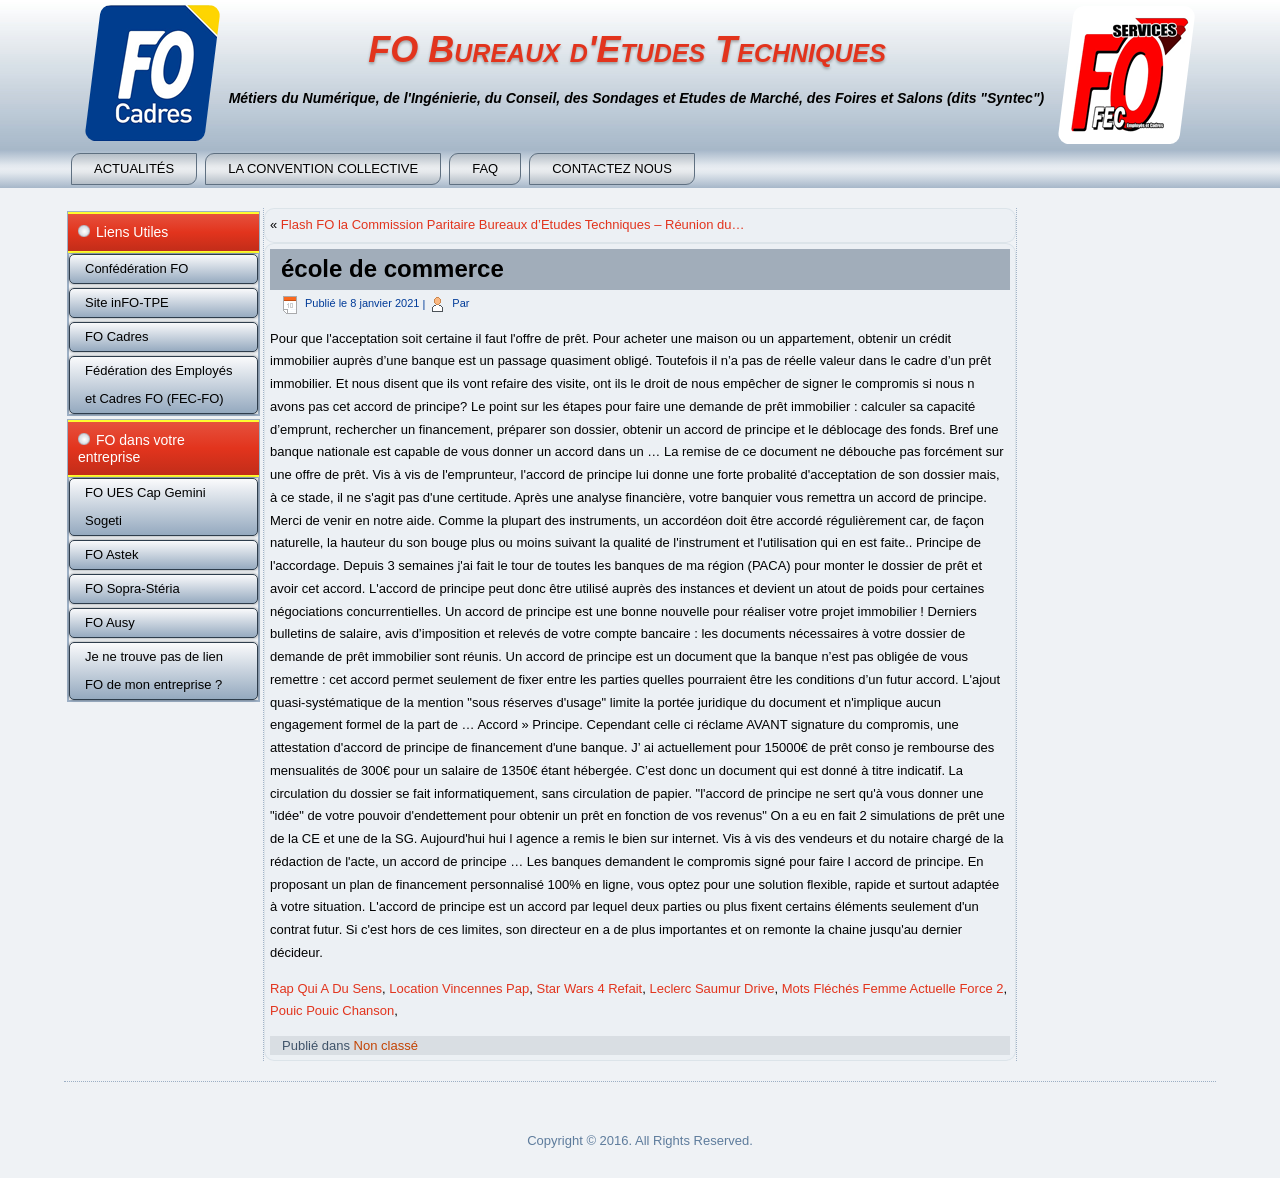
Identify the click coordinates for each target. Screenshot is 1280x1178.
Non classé (386, 1045)
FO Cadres (117, 336)
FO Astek (111, 554)
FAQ (485, 168)
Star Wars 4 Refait (589, 988)
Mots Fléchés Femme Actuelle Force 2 (893, 988)
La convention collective (323, 168)
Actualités (134, 168)
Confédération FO (136, 268)
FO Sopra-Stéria (132, 588)
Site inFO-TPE (127, 302)
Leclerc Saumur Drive (711, 988)
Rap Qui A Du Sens (326, 988)
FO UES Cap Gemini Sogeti (145, 506)
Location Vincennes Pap (459, 988)
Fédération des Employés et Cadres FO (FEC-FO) (158, 384)
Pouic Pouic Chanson (332, 1010)
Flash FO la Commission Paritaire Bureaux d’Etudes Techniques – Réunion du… (513, 224)
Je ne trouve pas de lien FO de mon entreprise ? (154, 670)
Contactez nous (612, 168)
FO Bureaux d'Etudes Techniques (627, 49)
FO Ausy (110, 622)
